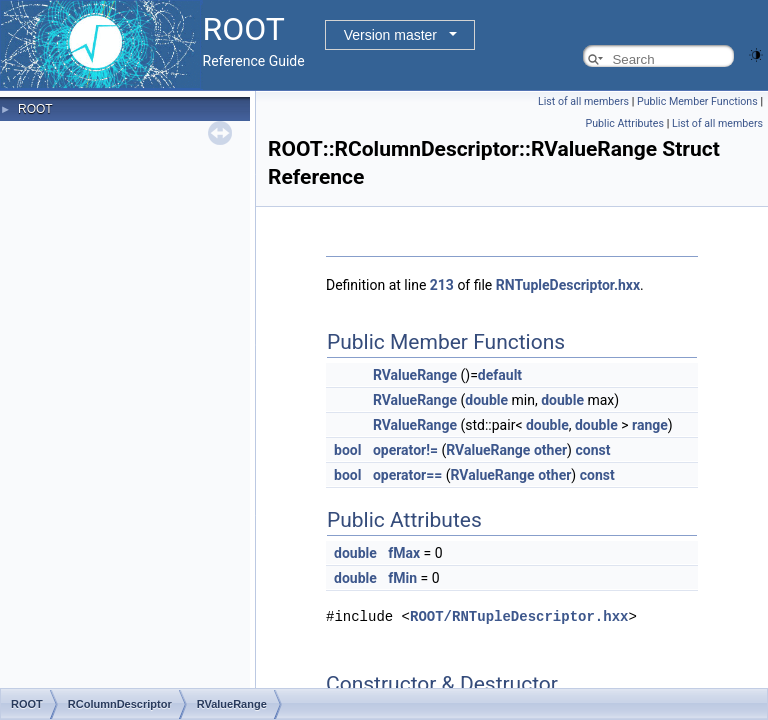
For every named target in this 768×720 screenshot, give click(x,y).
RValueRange (415, 375)
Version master (390, 35)
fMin (402, 578)
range (650, 425)
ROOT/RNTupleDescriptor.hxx (519, 615)
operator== (407, 475)
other (550, 450)
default (500, 375)
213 (442, 285)
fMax (404, 553)
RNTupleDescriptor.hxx (568, 285)
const (592, 450)
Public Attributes (624, 123)
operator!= (405, 450)
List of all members (583, 101)
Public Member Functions (697, 101)
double (486, 400)
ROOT (35, 109)
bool (347, 450)
